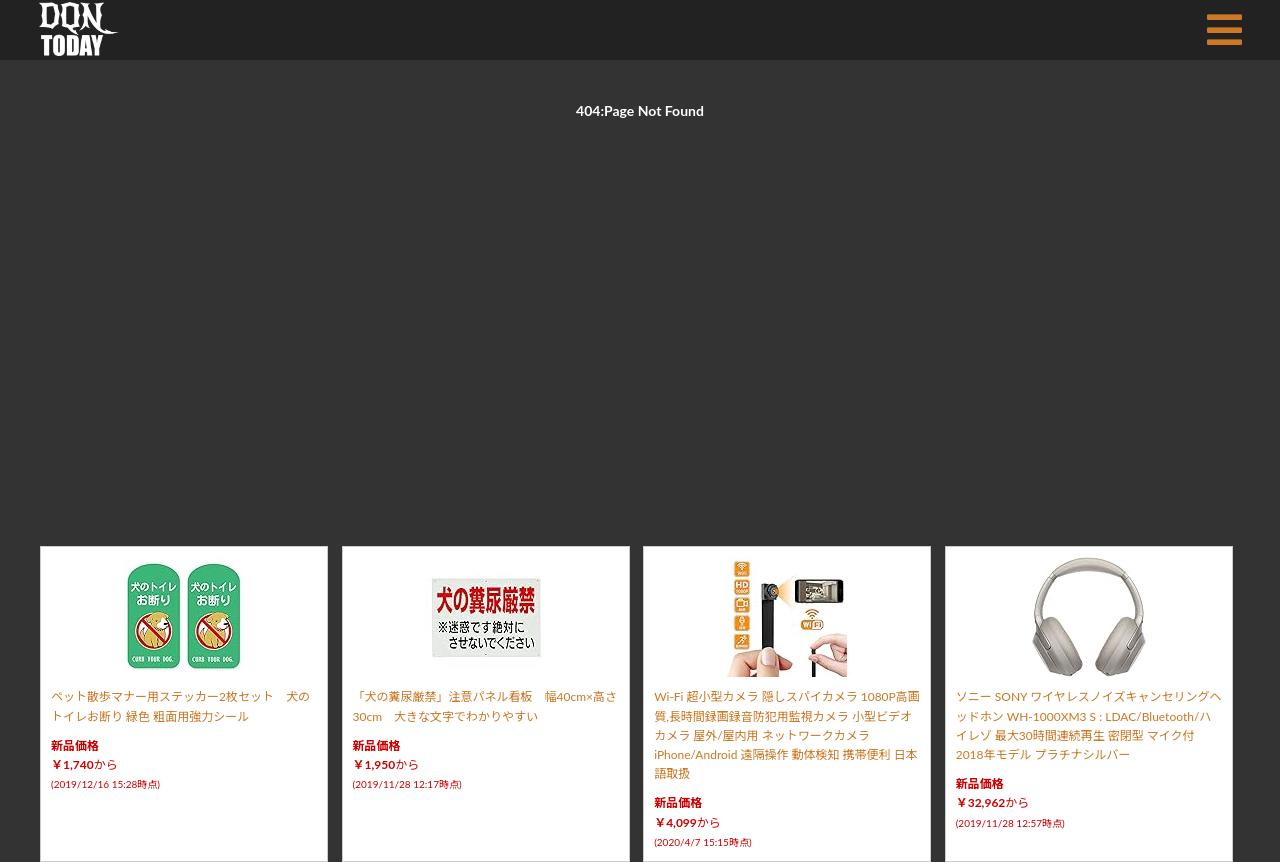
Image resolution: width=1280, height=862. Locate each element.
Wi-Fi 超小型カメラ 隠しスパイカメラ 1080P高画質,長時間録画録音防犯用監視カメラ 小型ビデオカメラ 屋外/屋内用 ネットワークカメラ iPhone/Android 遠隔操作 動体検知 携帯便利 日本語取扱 (787, 735)
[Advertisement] (640, 310)
